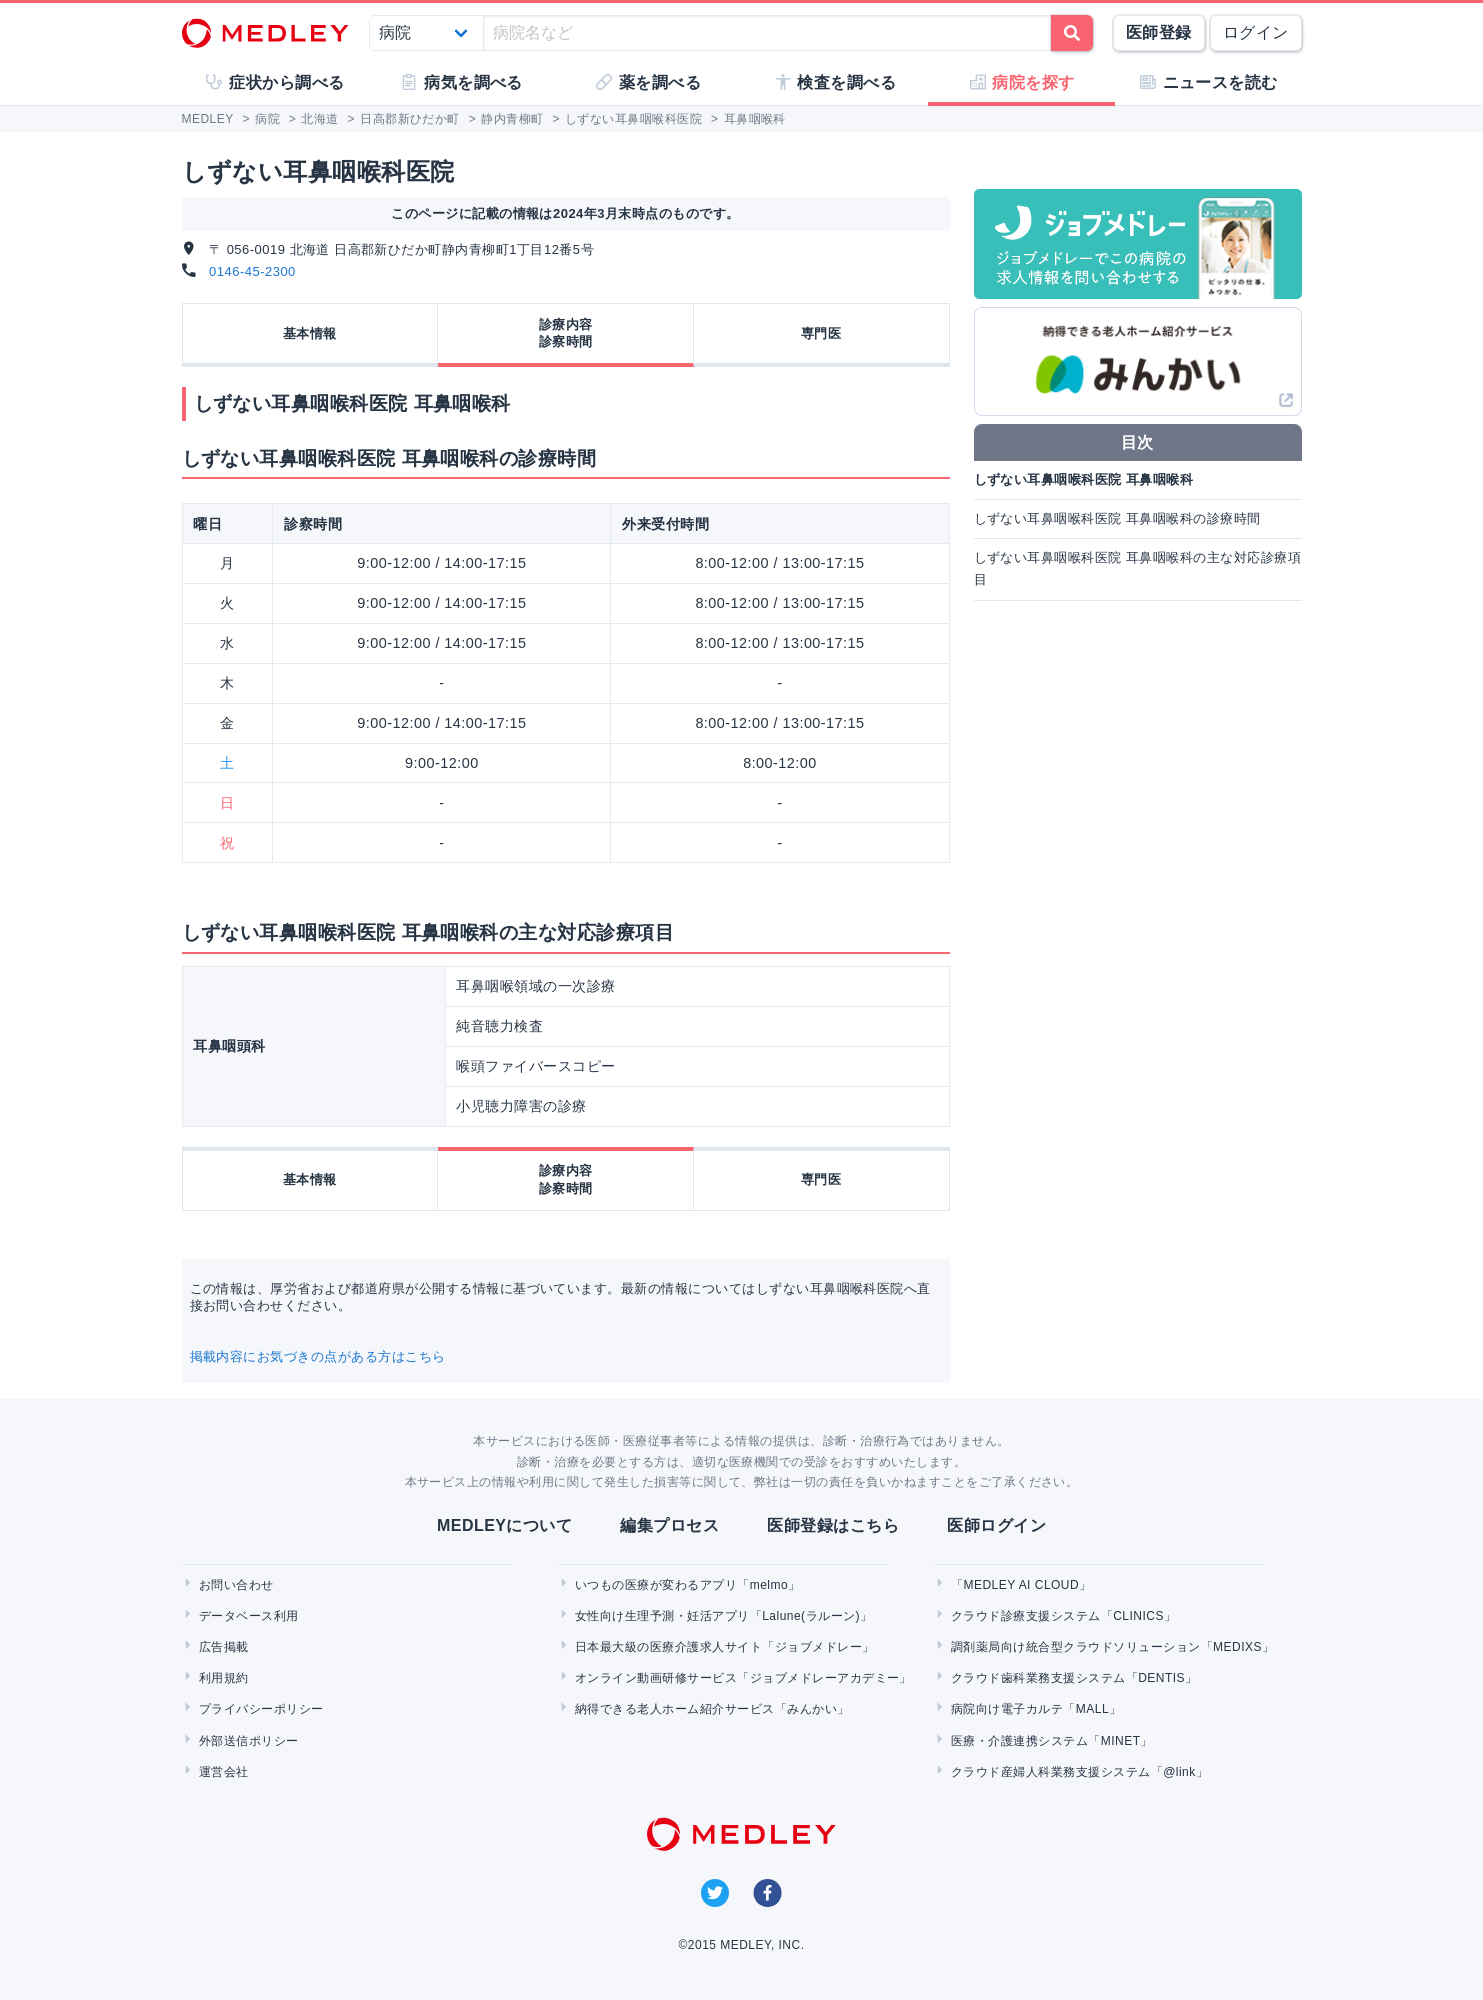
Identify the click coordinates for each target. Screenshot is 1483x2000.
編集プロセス (669, 1525)
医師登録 (1159, 32)
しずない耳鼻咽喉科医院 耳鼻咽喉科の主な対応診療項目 (1138, 568)
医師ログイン (996, 1525)
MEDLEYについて (504, 1525)
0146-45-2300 (252, 271)
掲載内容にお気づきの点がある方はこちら (318, 1356)
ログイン (1256, 32)
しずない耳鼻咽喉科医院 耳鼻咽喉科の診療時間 (1117, 518)
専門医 (821, 333)
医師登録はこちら (833, 1525)
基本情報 (310, 333)
